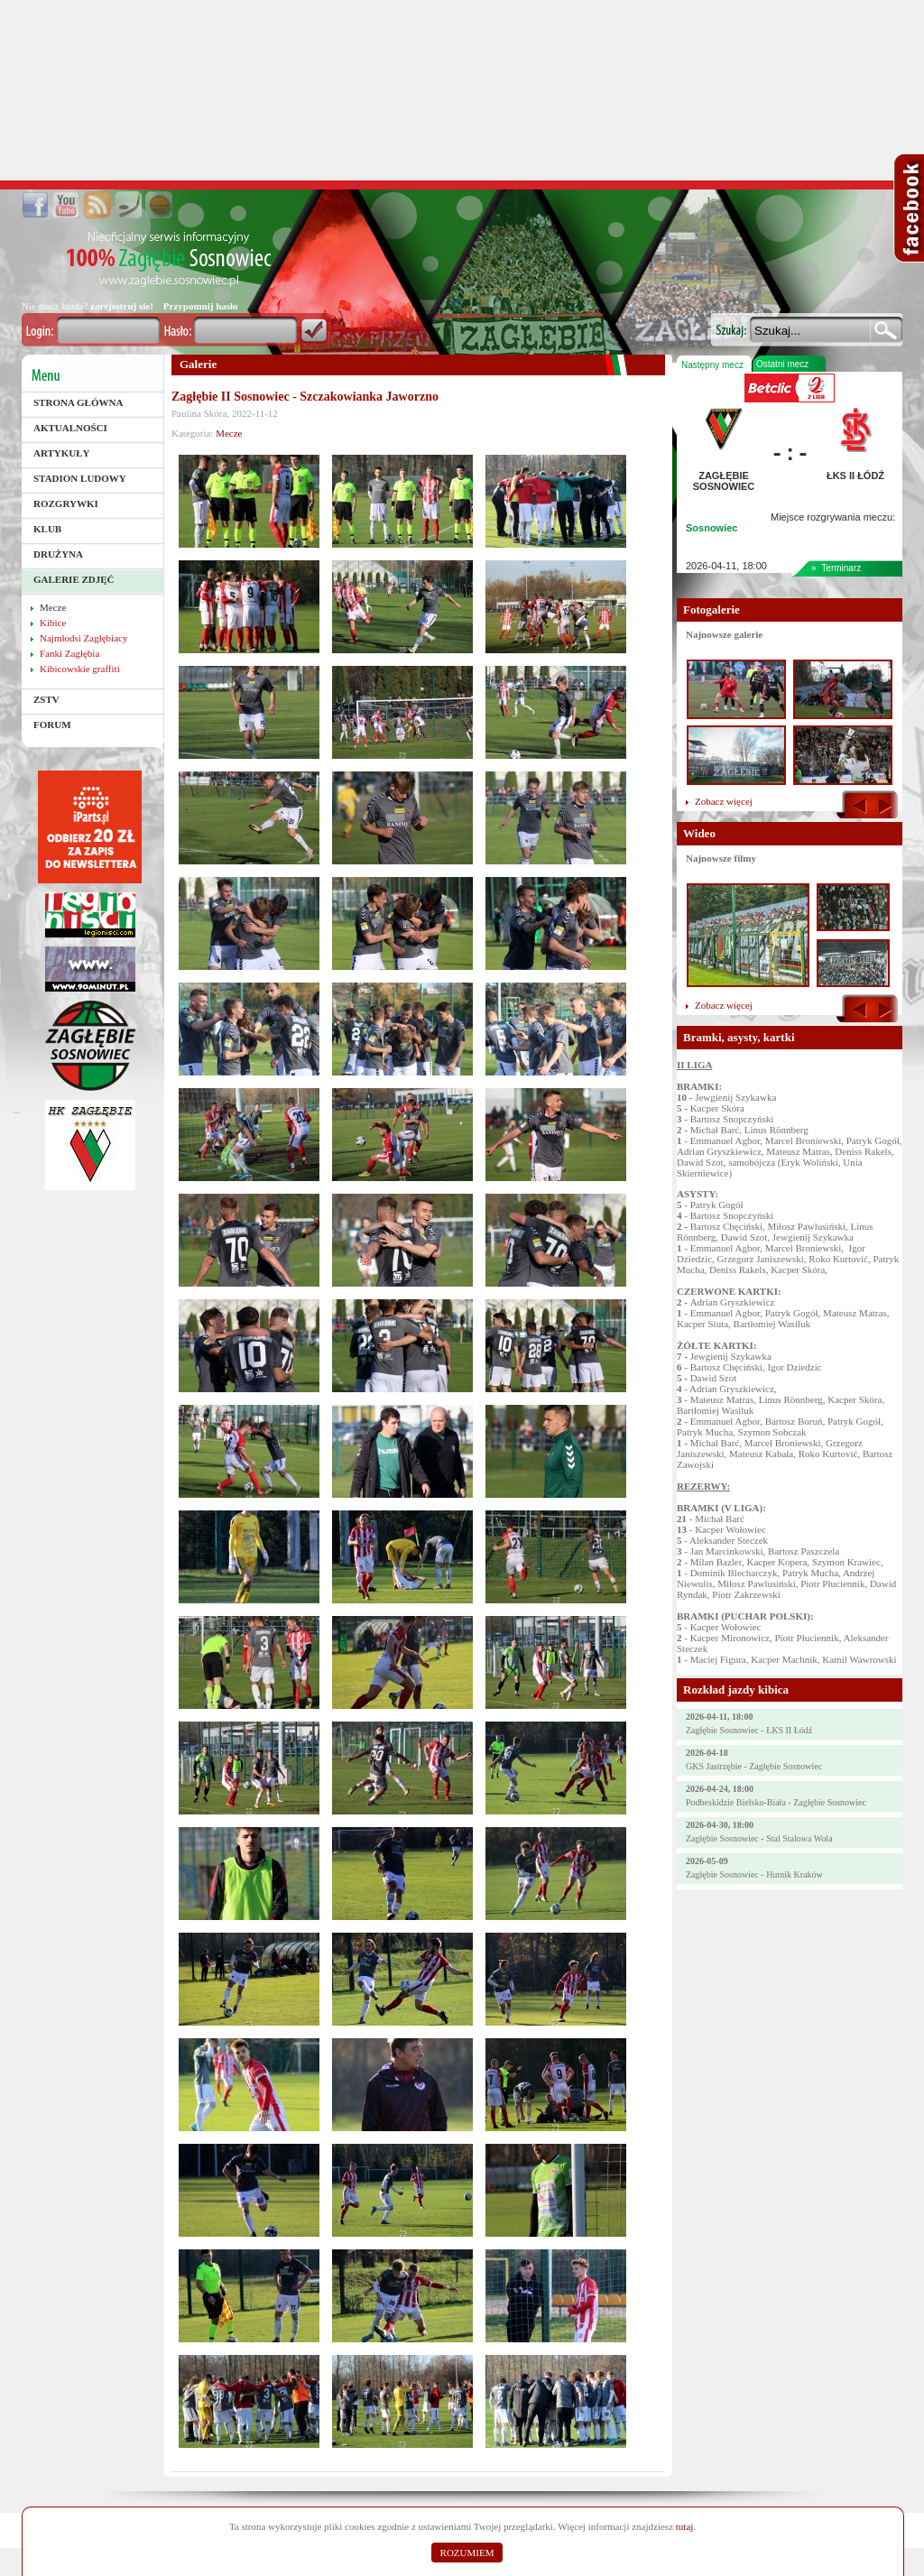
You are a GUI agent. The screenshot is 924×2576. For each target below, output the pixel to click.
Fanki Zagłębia (69, 653)
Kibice (53, 622)
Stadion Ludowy (79, 478)
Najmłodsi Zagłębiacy (83, 637)
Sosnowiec (711, 527)
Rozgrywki (65, 503)
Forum (52, 724)
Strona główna (78, 402)
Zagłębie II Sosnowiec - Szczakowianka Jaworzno (305, 396)
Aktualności (70, 427)
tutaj (685, 2526)
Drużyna (58, 554)
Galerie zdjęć (74, 579)
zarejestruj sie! (121, 305)
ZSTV (46, 699)
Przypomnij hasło (200, 305)
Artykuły (61, 453)
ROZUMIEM (467, 2552)
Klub (47, 528)
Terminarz (841, 568)
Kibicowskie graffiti (80, 668)
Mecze (53, 607)
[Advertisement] (462, 90)
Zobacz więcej (724, 801)
